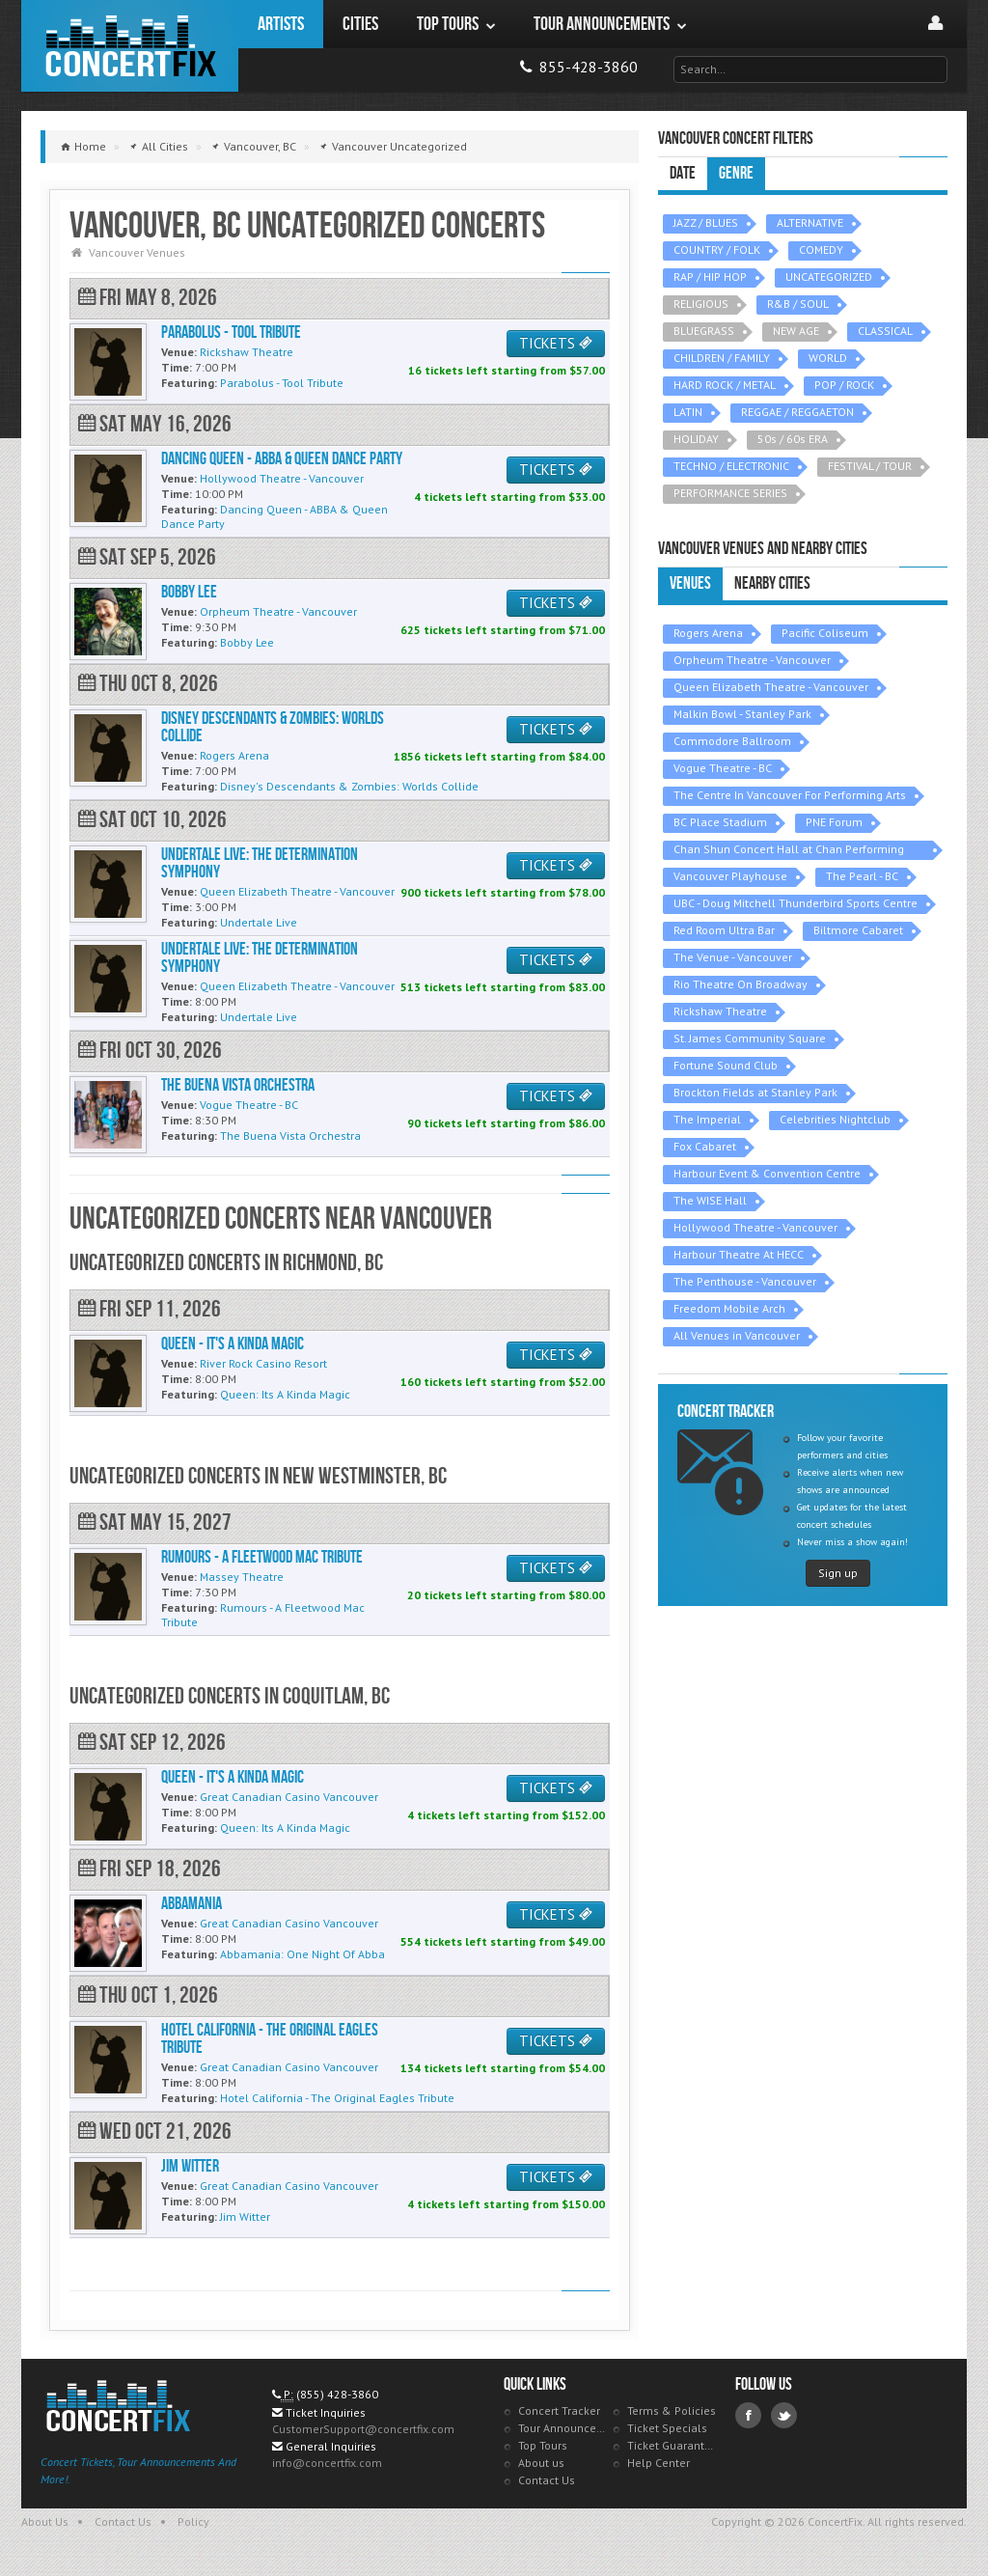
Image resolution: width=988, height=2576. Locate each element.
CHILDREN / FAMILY (721, 357)
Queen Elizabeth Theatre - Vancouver (770, 686)
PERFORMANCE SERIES (730, 492)
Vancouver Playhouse (730, 876)
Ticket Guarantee (672, 2445)
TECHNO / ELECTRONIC (731, 465)
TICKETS (555, 343)
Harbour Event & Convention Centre (767, 1173)
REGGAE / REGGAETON (797, 411)
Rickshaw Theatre (720, 1011)
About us (541, 2462)
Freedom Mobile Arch (729, 1308)
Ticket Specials (667, 2428)
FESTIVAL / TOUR (870, 465)
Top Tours (542, 2445)
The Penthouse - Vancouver (744, 1281)
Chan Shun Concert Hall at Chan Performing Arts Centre (788, 851)
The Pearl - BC (862, 876)
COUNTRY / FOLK (716, 249)
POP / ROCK (844, 384)
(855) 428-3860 (337, 2394)
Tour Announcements (563, 2428)
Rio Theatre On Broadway (740, 984)
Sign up (838, 1572)
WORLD (828, 357)
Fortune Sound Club (725, 1065)
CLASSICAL (885, 330)
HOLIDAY (696, 438)
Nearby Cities (772, 583)
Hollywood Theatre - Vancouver (755, 1227)
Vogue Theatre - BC (722, 768)
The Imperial (707, 1119)
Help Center (658, 2462)
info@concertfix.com (327, 2462)
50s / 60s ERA (792, 438)
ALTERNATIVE (810, 222)
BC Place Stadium (720, 822)
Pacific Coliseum (825, 632)
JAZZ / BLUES (705, 222)
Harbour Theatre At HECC (738, 1254)
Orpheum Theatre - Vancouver (752, 659)
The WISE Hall (710, 1200)
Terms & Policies (671, 2410)
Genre (736, 173)
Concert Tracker (559, 2410)
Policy (193, 2521)
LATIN (687, 411)
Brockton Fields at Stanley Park (755, 1092)
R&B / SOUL (798, 303)
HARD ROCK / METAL (724, 384)
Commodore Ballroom (732, 741)
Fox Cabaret (704, 1146)
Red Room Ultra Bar (724, 930)
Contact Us (546, 2480)
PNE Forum (834, 822)
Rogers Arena (708, 632)
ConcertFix (129, 46)
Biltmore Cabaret (858, 930)
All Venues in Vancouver (736, 1335)
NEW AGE (796, 330)
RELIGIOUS (700, 303)
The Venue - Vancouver (732, 957)
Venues (690, 583)
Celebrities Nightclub (835, 1119)
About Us (45, 2521)
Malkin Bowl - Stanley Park (742, 713)
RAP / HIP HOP (710, 276)
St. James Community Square (749, 1038)
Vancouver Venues (137, 252)
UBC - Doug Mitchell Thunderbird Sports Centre (795, 903)
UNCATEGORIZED (828, 276)
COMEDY (821, 249)
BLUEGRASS (703, 330)
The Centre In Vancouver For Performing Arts (789, 795)
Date (683, 173)
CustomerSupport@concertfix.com (363, 2429)
